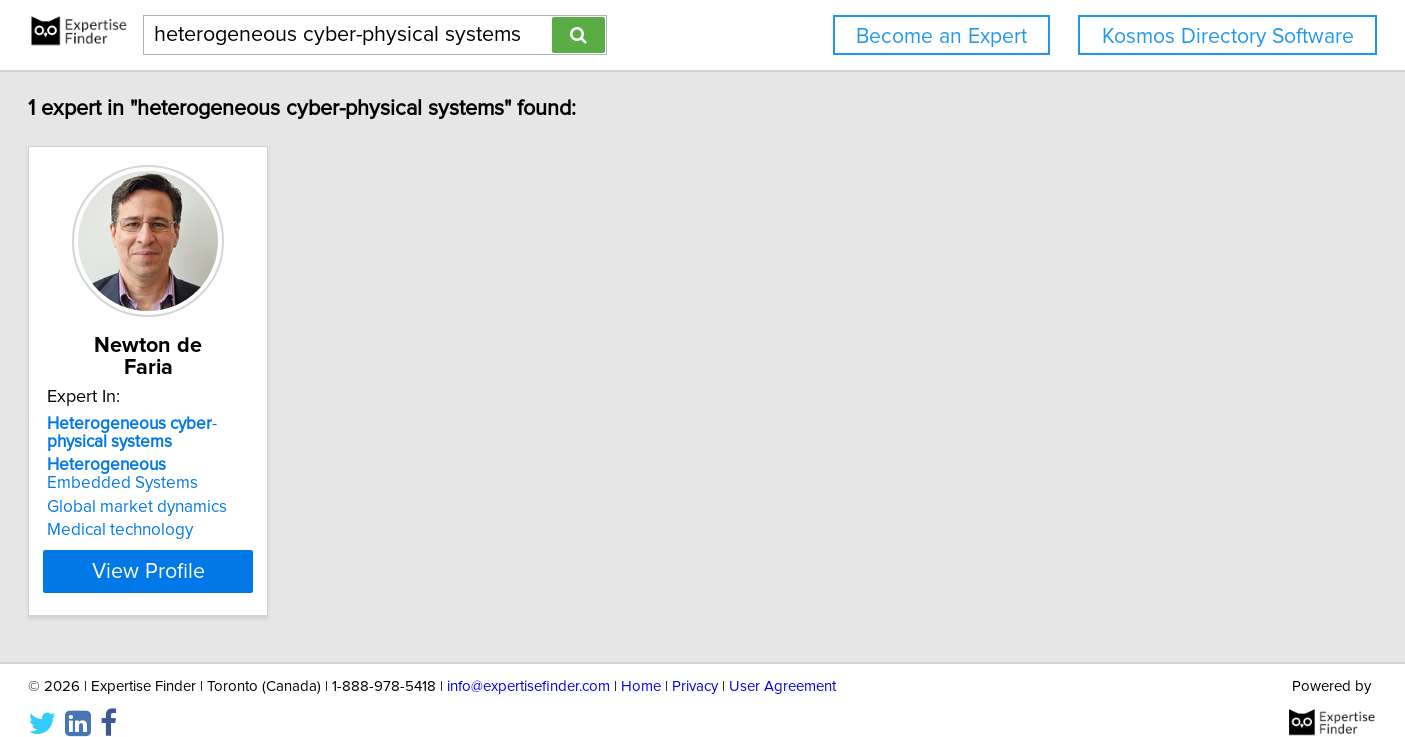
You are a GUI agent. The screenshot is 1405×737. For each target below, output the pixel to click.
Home (641, 664)
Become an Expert (941, 36)
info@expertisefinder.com (528, 664)
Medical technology (195, 508)
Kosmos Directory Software (1228, 36)
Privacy (695, 664)
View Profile (247, 549)
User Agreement (782, 664)
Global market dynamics (212, 485)
